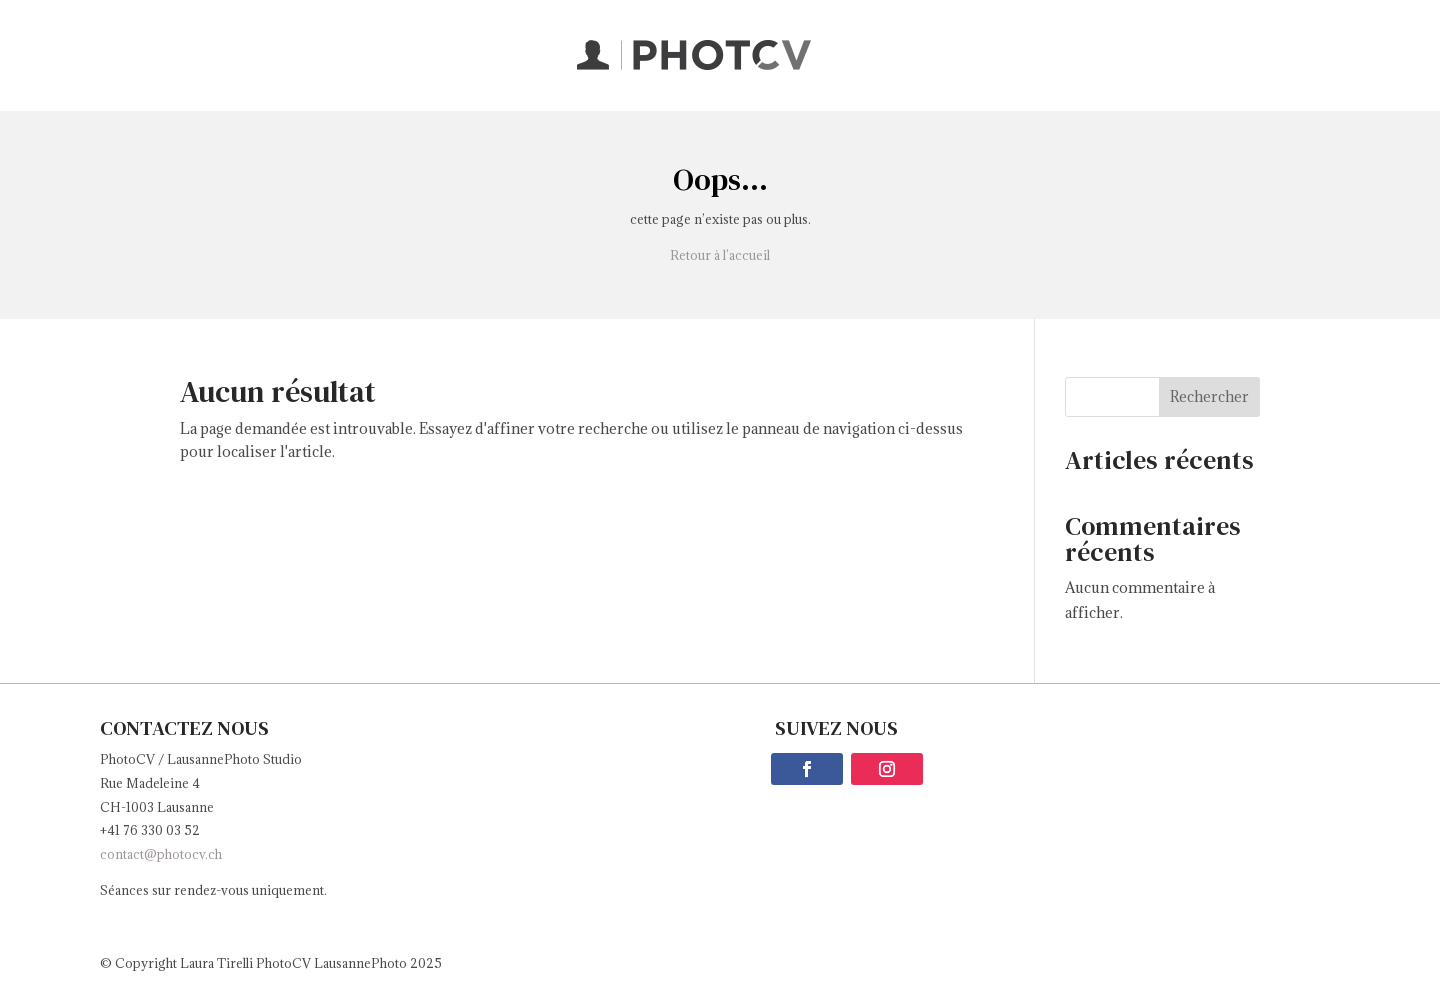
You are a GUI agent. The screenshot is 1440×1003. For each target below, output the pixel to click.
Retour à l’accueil (720, 255)
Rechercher (1209, 396)
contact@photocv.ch (161, 854)
